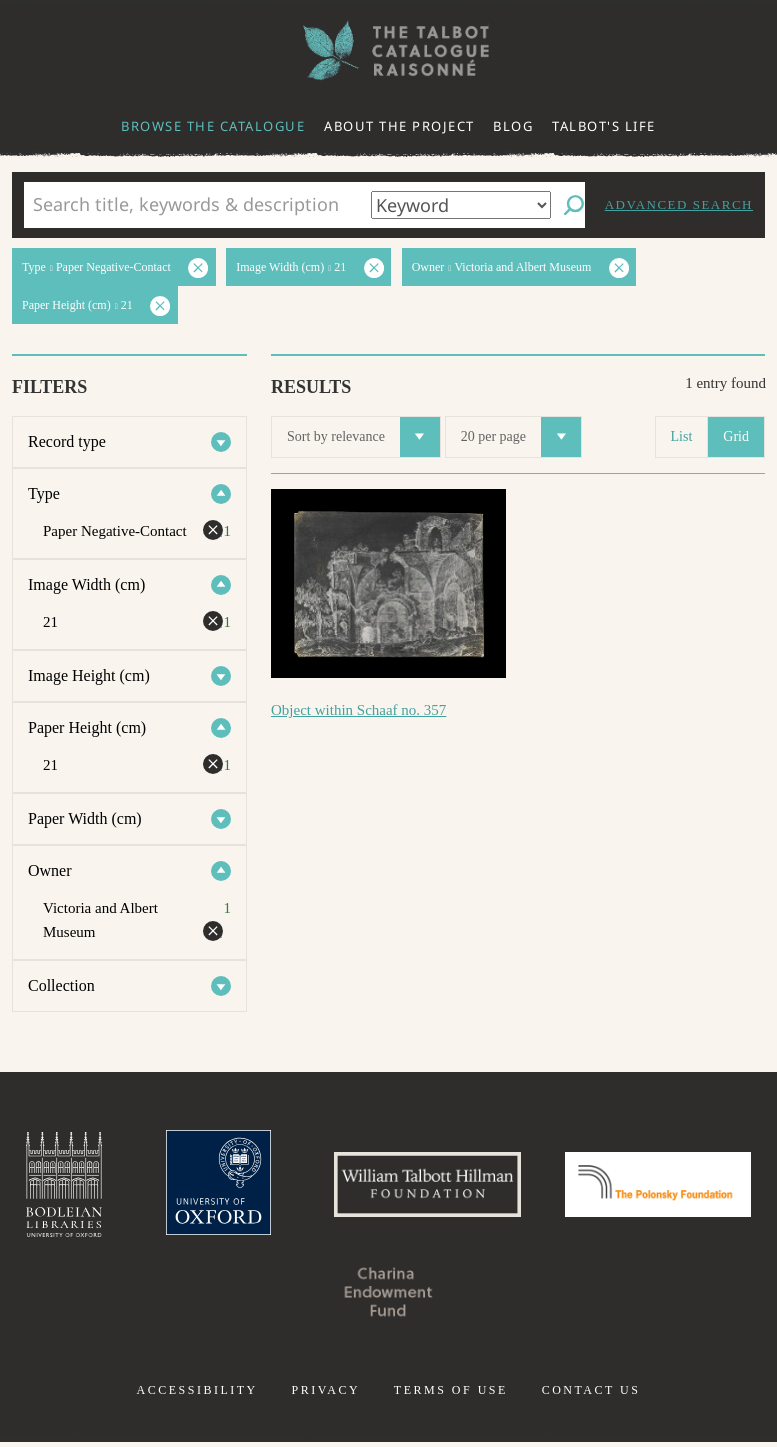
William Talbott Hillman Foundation (527, 1187)
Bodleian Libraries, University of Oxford (150, 1187)
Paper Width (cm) (85, 818)
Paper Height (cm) (87, 727)
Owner (50, 870)
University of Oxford (309, 1187)
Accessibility (197, 1395)
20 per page (521, 437)
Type (44, 493)
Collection (61, 985)
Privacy (325, 1395)
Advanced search (679, 204)
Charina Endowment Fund (490, 1297)
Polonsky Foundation (287, 1297)
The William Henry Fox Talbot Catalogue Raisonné (389, 50)
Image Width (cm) (86, 584)
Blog (513, 126)
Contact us (591, 1395)
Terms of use (451, 1395)
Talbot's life (604, 126)
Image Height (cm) (89, 675)
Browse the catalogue (213, 126)
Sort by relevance (363, 437)
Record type (67, 441)
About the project (399, 126)
